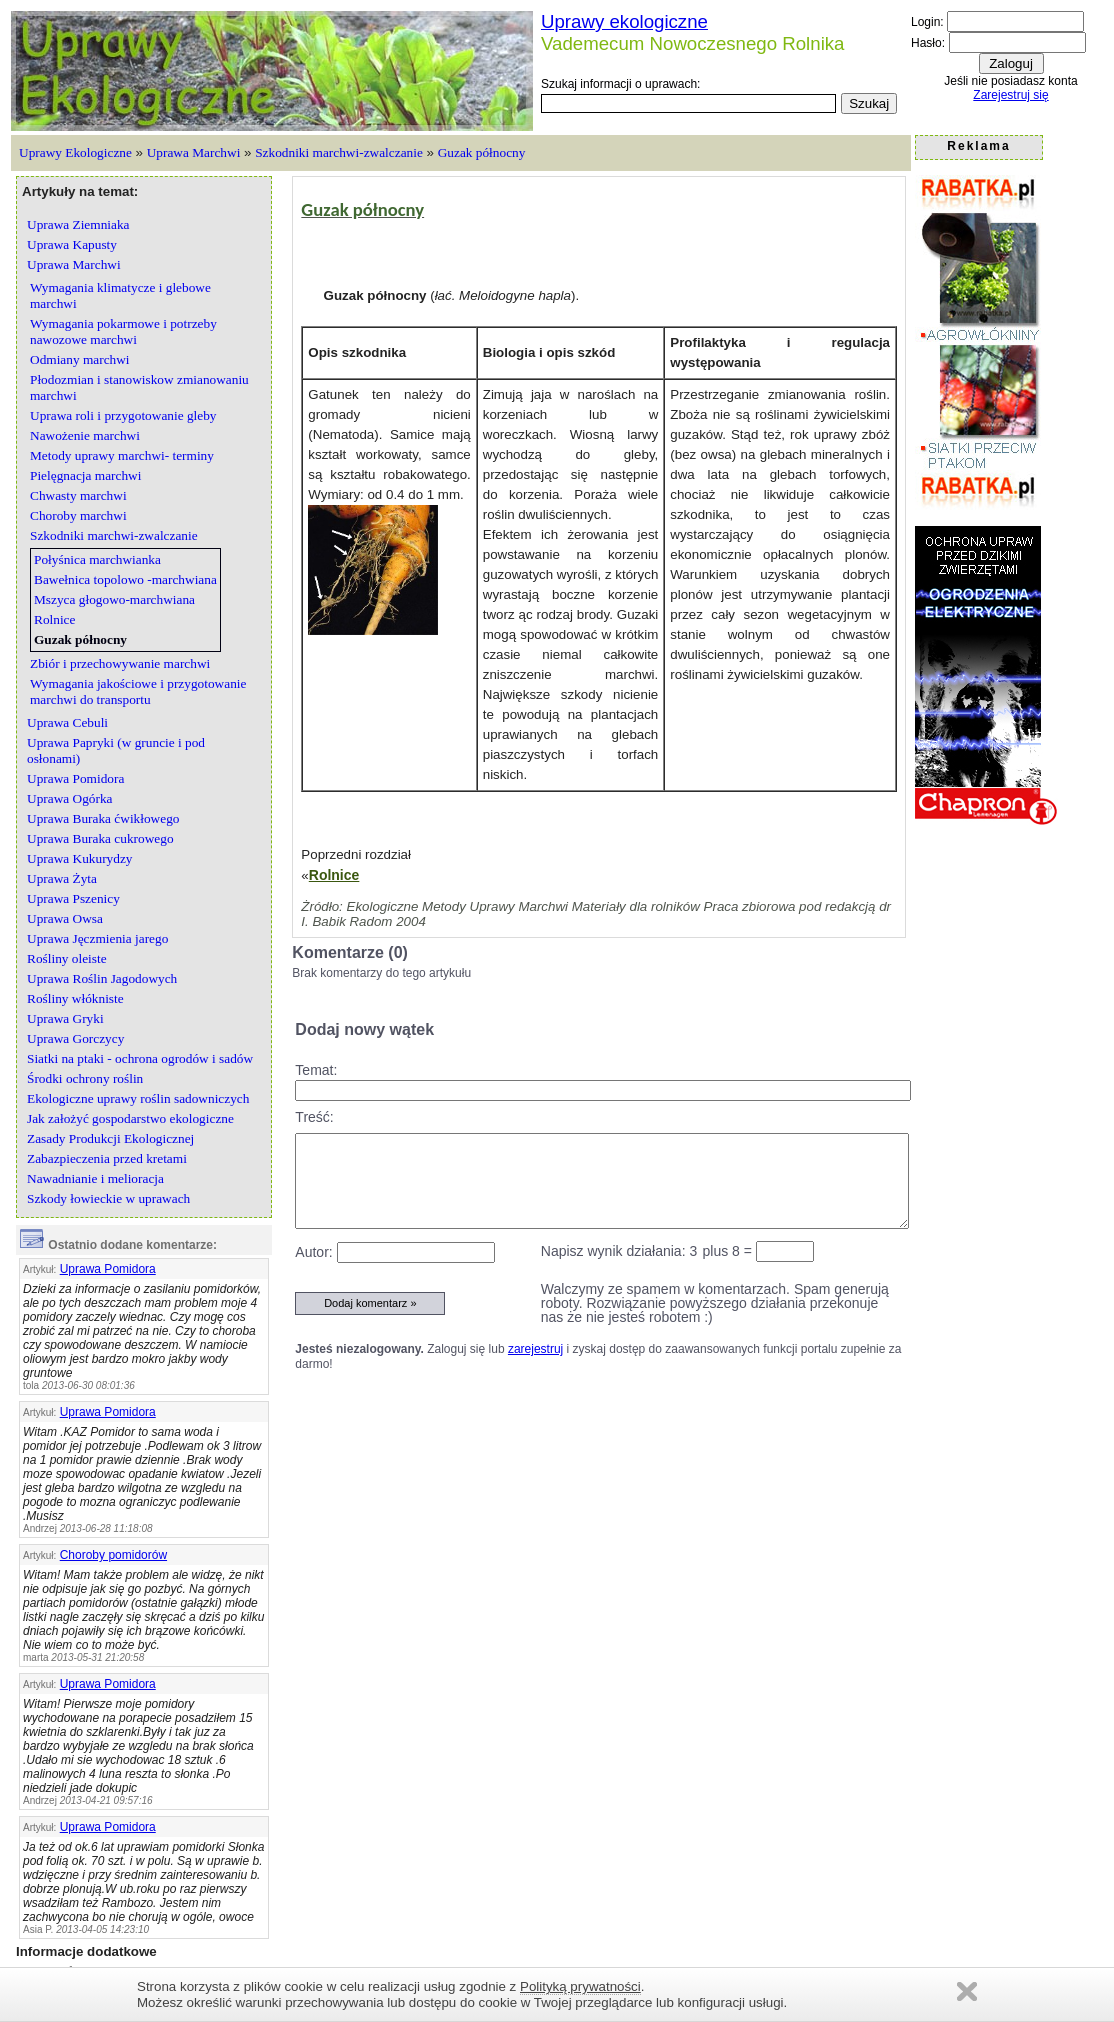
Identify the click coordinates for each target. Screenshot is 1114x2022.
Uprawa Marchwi (194, 152)
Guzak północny (482, 152)
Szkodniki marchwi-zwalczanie (339, 152)
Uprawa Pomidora (108, 1269)
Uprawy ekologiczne (624, 21)
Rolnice (334, 875)
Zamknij (967, 1991)
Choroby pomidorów (113, 1555)
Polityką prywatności (580, 1986)
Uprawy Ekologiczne (75, 152)
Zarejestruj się (1010, 95)
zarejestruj (535, 1349)
